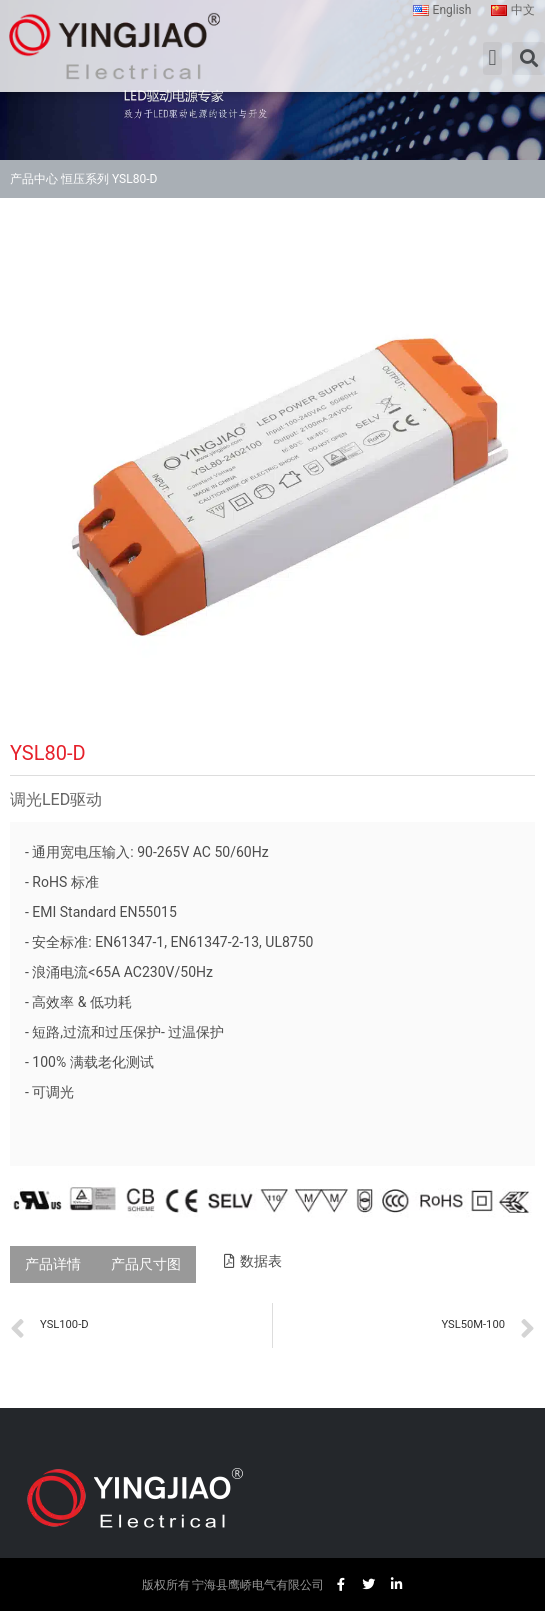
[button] (492, 58)
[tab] (53, 1264)
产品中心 (34, 179)
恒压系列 (85, 179)
